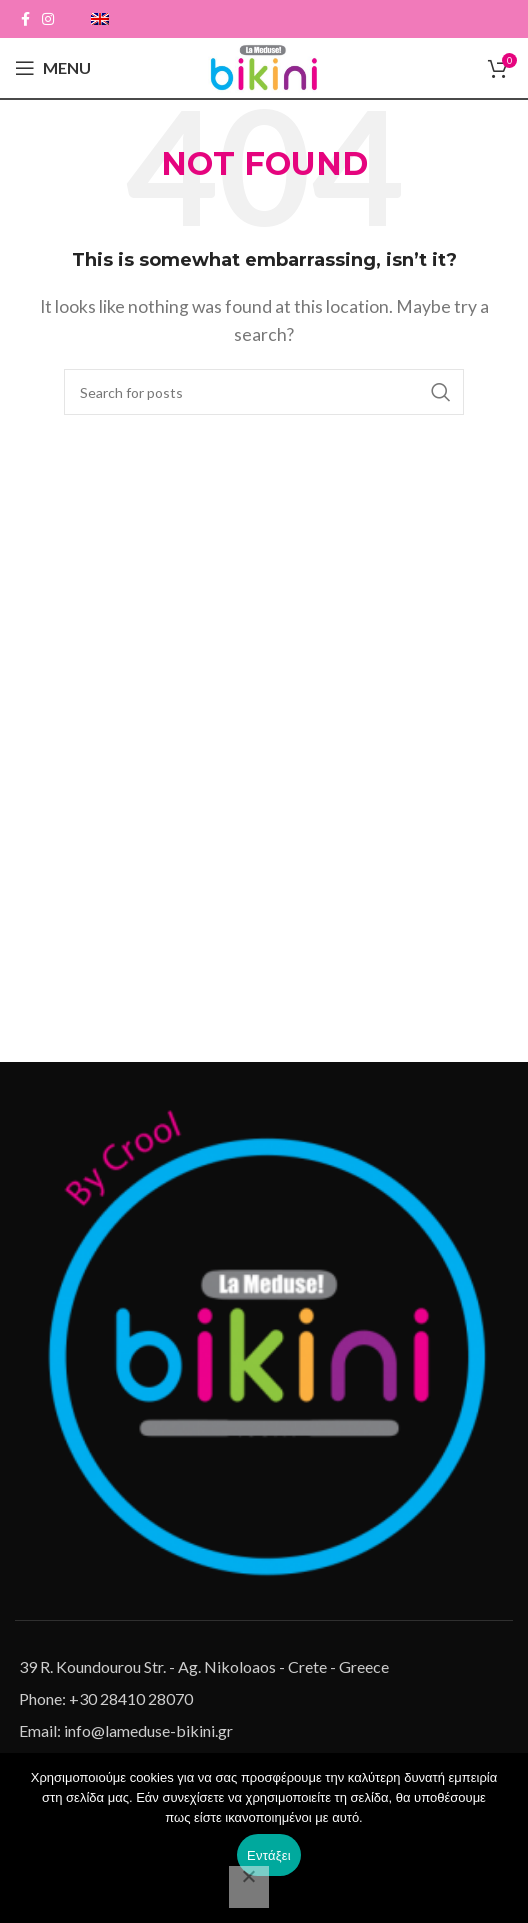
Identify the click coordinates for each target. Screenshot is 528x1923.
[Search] (264, 392)
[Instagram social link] (48, 19)
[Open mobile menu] (53, 68)
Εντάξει (269, 1855)
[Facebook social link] (25, 19)
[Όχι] (249, 1887)
